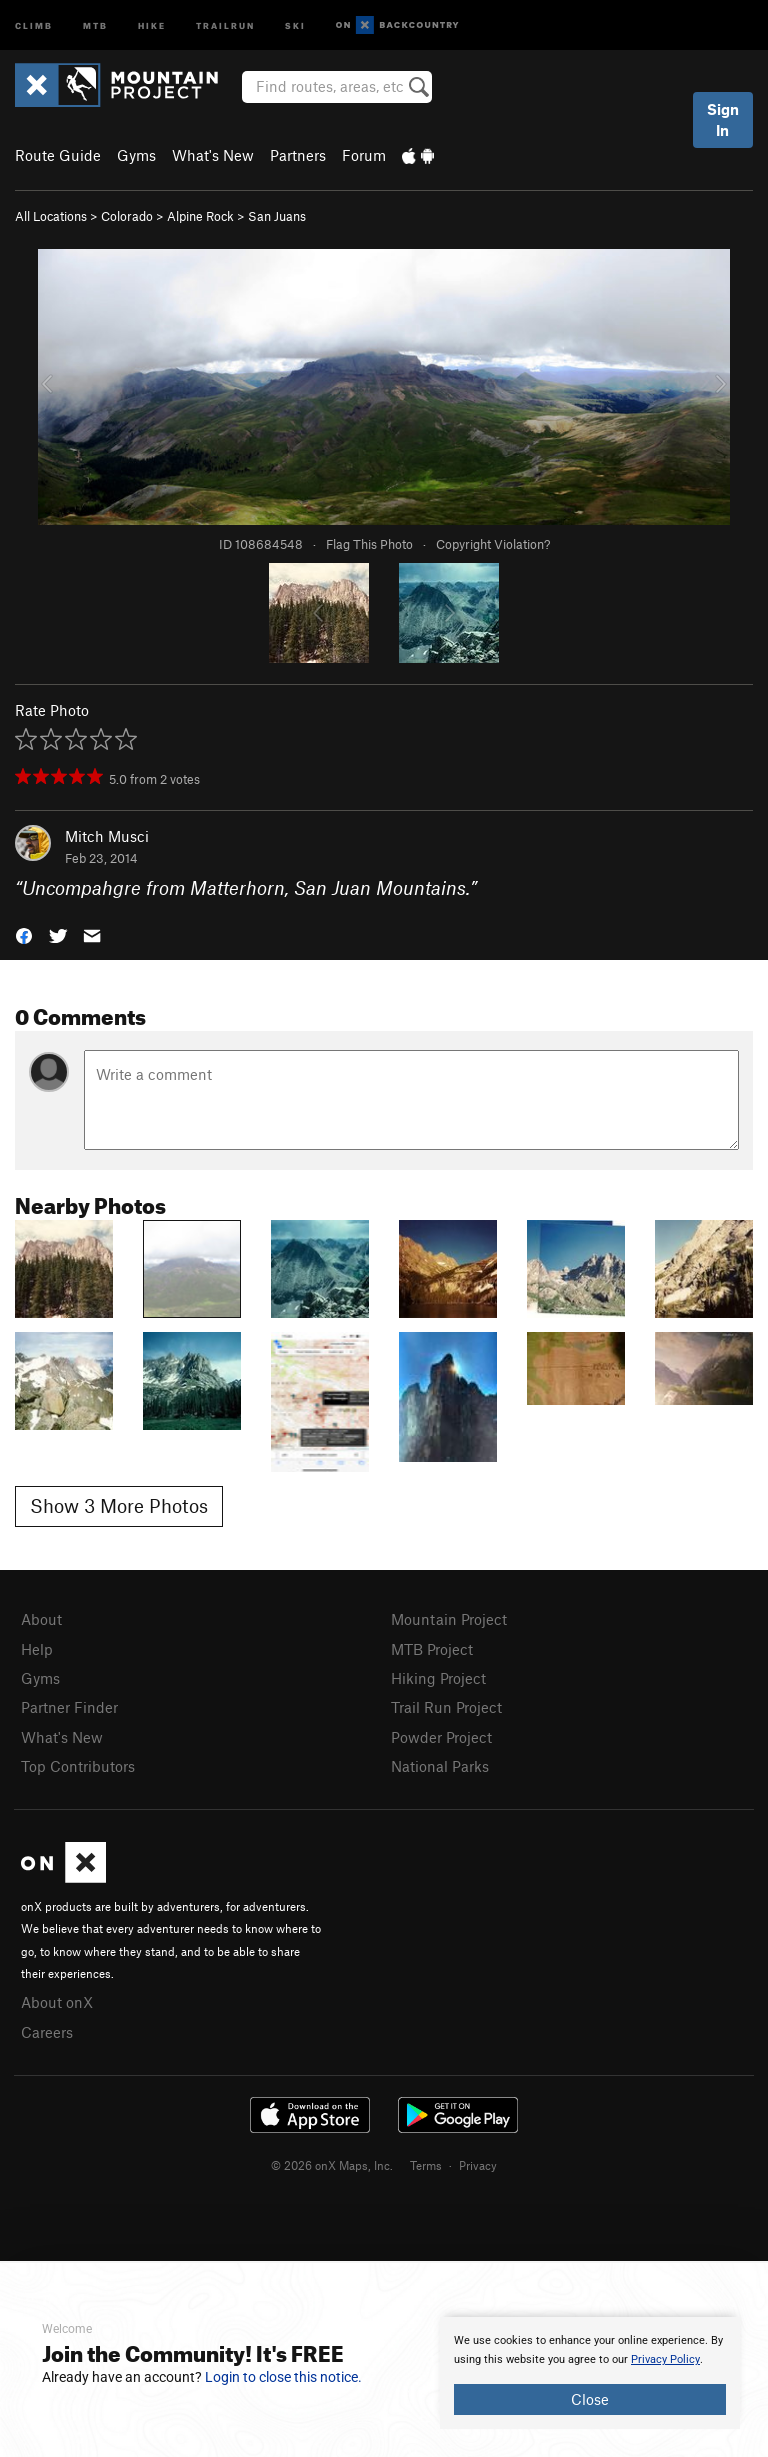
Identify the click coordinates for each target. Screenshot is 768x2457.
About (41, 1619)
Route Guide (58, 155)
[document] (590, 2373)
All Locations (51, 216)
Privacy (478, 2165)
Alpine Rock (200, 216)
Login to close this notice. (283, 2377)
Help (37, 1649)
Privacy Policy (665, 2359)
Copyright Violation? (493, 544)
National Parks (440, 1766)
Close (590, 2399)
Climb (34, 24)
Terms (426, 2165)
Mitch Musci (107, 836)
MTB (95, 24)
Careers (47, 2032)
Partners (298, 155)
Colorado (127, 216)
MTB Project (432, 1649)
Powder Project (441, 1737)
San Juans (277, 216)
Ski (295, 24)
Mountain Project (449, 1619)
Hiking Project (438, 1678)
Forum (364, 155)
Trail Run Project (446, 1707)
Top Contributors (78, 1766)
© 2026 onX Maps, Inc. (332, 2165)
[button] (24, 934)
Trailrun (225, 24)
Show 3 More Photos (119, 1505)
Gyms (136, 155)
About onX (57, 2002)
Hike (152, 24)
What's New (213, 155)
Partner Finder (69, 1707)
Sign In (723, 119)
